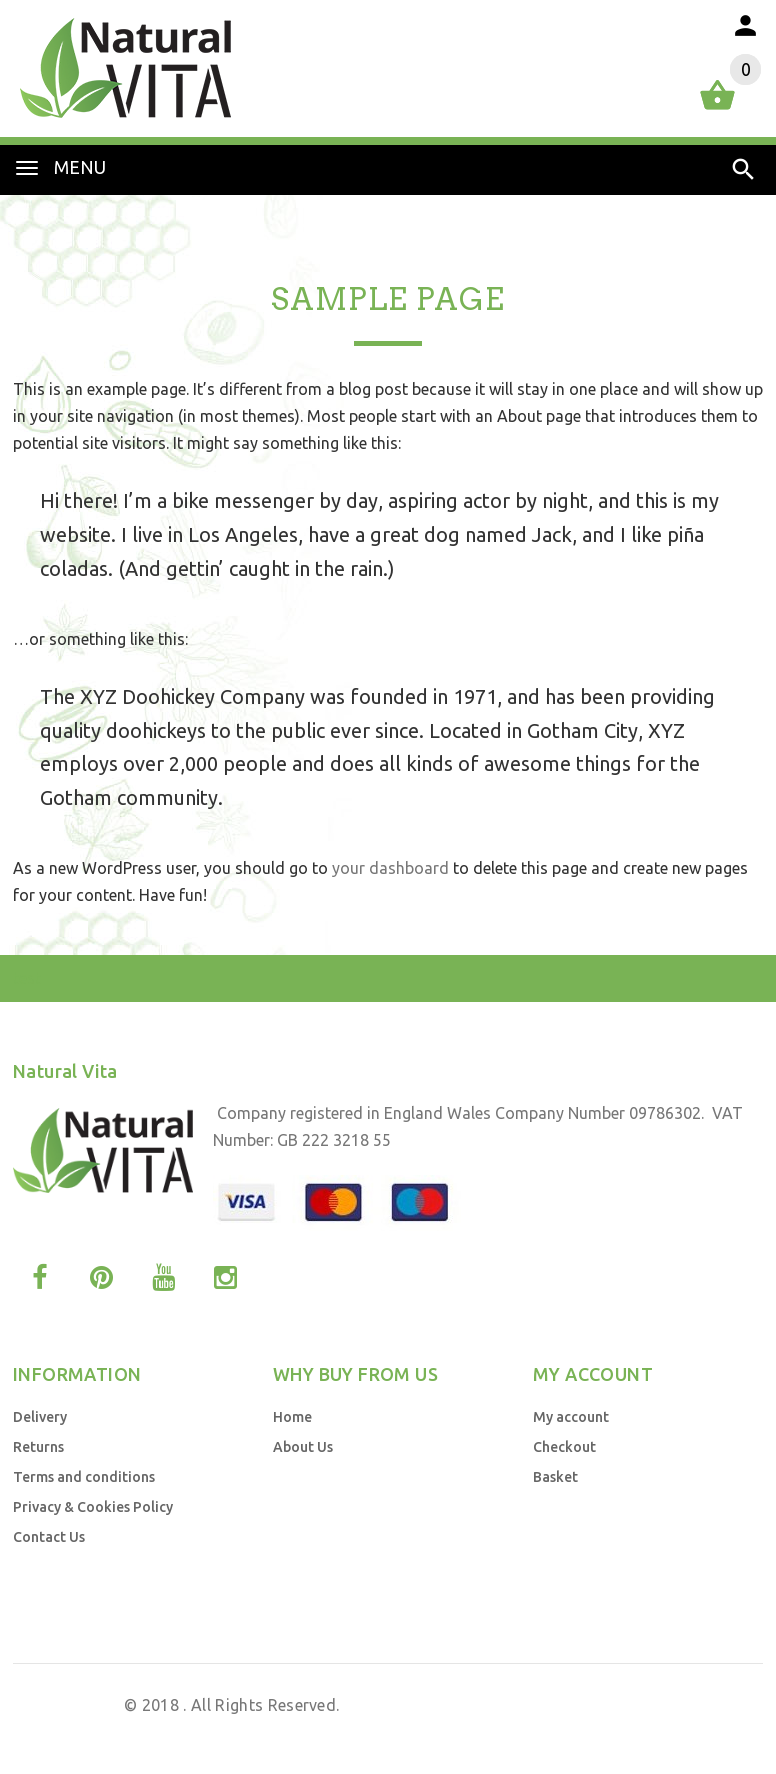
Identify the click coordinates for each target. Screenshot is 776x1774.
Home (292, 1417)
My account (571, 1417)
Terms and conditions (84, 1477)
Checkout (564, 1447)
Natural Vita (74, 1705)
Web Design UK (514, 1732)
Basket (555, 1477)
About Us (303, 1447)
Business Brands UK (672, 1732)
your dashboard (390, 868)
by (584, 1732)
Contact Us (49, 1537)
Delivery (40, 1417)
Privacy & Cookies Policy (93, 1507)
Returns (38, 1447)
